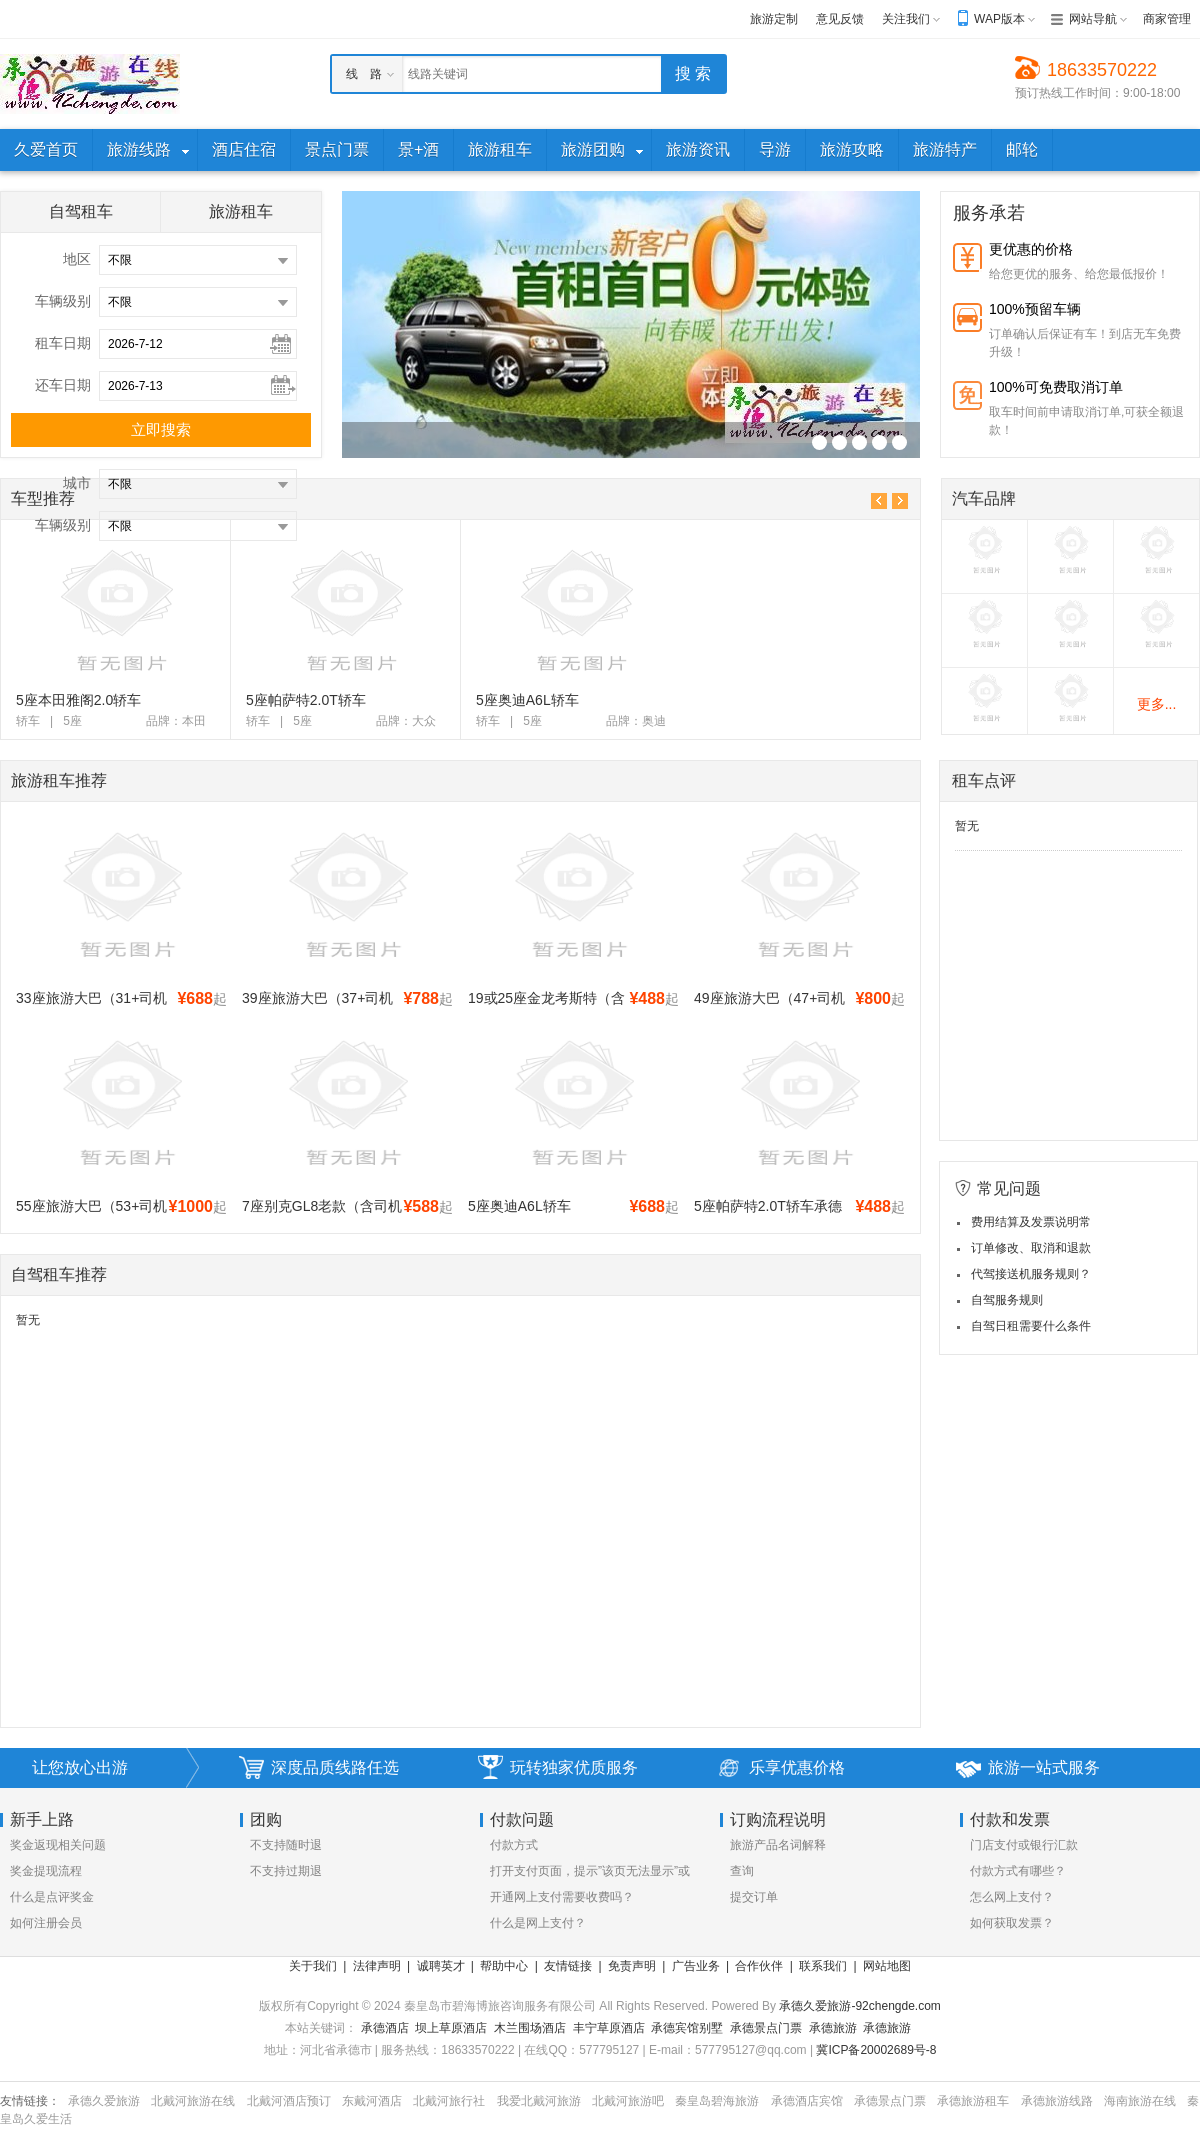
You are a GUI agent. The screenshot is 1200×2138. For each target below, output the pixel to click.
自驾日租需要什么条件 (1031, 1326)
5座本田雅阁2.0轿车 (78, 700)
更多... (1157, 704)
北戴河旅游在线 (193, 2101)
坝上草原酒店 (451, 2028)
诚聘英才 (441, 1966)
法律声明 (377, 1966)
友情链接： (30, 2101)
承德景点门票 (766, 2028)
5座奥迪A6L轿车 (527, 700)
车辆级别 (63, 301)
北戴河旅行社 (449, 2101)
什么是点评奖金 (52, 1897)
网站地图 (887, 1966)
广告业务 (696, 1966)
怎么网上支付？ (1012, 1897)
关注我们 (906, 19)
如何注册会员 (46, 1923)
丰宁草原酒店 (609, 2028)
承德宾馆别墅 (687, 2028)
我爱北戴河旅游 (539, 2101)
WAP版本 (999, 19)
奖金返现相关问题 (58, 1845)
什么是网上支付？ (538, 1923)
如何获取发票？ (1012, 1923)
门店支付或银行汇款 (1024, 1845)
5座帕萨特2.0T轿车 (306, 700)
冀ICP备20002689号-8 (876, 2050)
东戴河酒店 (372, 2101)
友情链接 (568, 1966)
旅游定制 (774, 19)
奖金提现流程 (46, 1871)
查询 (742, 1871)
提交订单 (754, 1897)
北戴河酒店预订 (289, 2101)
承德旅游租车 (973, 2101)
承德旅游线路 (1057, 2101)
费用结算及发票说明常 (1031, 1222)
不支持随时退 (286, 1845)
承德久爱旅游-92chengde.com (859, 2006)
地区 (77, 259)
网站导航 (1093, 19)
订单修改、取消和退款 (1031, 1248)
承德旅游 (833, 2028)
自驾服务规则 (1007, 1300)
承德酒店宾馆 (807, 2101)
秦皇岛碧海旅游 (717, 2101)
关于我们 (313, 1966)
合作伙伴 (759, 1966)
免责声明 (632, 1966)
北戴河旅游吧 (628, 2101)
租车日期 (63, 343)
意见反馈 (840, 19)
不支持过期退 (286, 1871)
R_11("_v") (819, 442)
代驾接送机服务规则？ (1031, 1274)
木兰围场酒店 (530, 2028)
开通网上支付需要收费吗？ (562, 1897)
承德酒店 (385, 2028)
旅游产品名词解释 (778, 1845)
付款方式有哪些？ (1018, 1871)
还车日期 (63, 385)
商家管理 (1167, 19)
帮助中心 (504, 1966)
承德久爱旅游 (104, 2101)
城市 (77, 483)
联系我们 (823, 1966)
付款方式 (514, 1845)
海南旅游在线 (1140, 2101)
